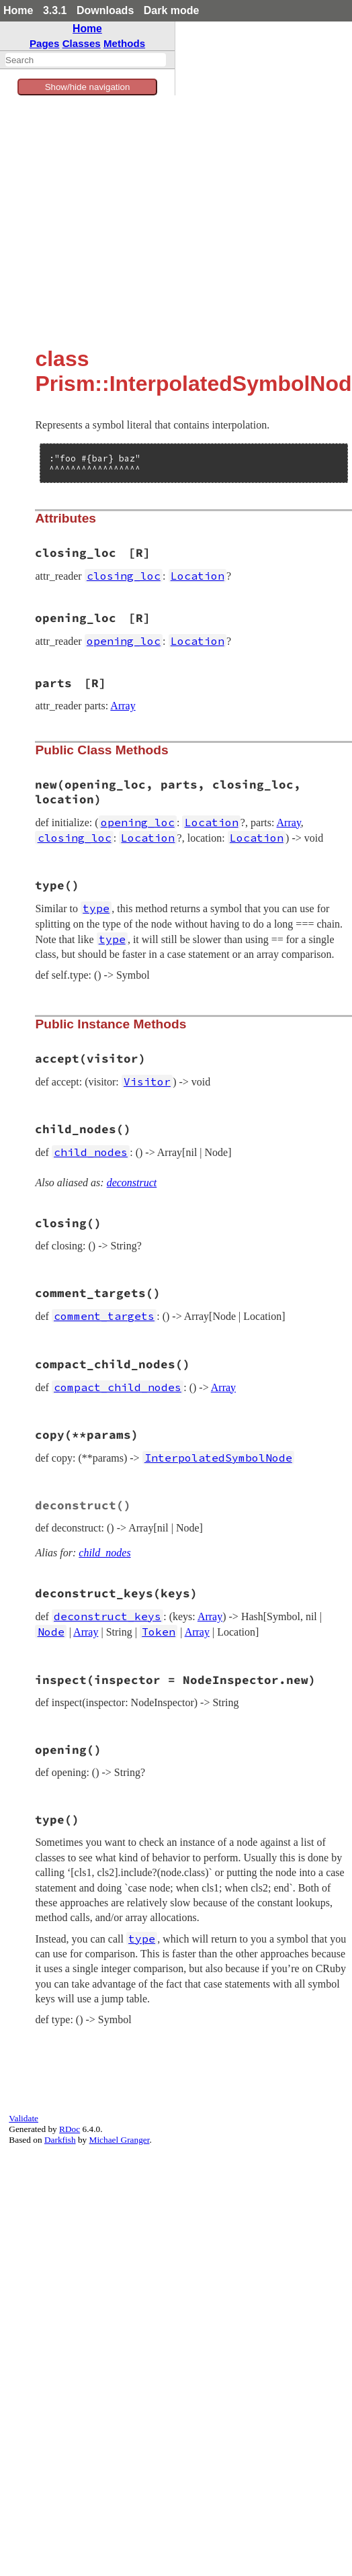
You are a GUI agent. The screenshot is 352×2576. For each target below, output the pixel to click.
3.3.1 (55, 10)
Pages (45, 43)
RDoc (69, 2129)
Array (122, 705)
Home (18, 10)
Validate (23, 2118)
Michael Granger (119, 2140)
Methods (124, 43)
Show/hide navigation (87, 87)
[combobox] (85, 59)
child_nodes (104, 1552)
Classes (81, 43)
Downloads (105, 10)
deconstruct (132, 1182)
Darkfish (60, 2140)
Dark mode (172, 10)
